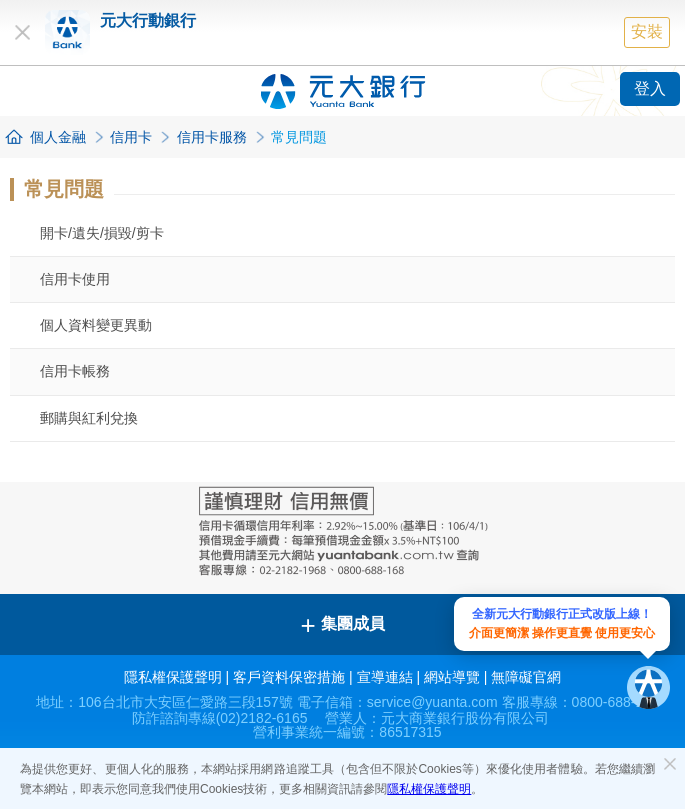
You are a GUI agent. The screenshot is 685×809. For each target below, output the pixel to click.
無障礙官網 (526, 677)
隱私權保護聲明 (429, 789)
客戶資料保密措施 (289, 677)
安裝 (647, 31)
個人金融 (58, 137)
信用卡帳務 (75, 371)
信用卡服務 (212, 137)
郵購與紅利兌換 (89, 418)
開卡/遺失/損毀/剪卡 (102, 233)
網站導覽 (452, 677)
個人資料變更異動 (96, 325)
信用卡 (131, 137)
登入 (650, 88)
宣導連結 (385, 677)
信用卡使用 (75, 279)
